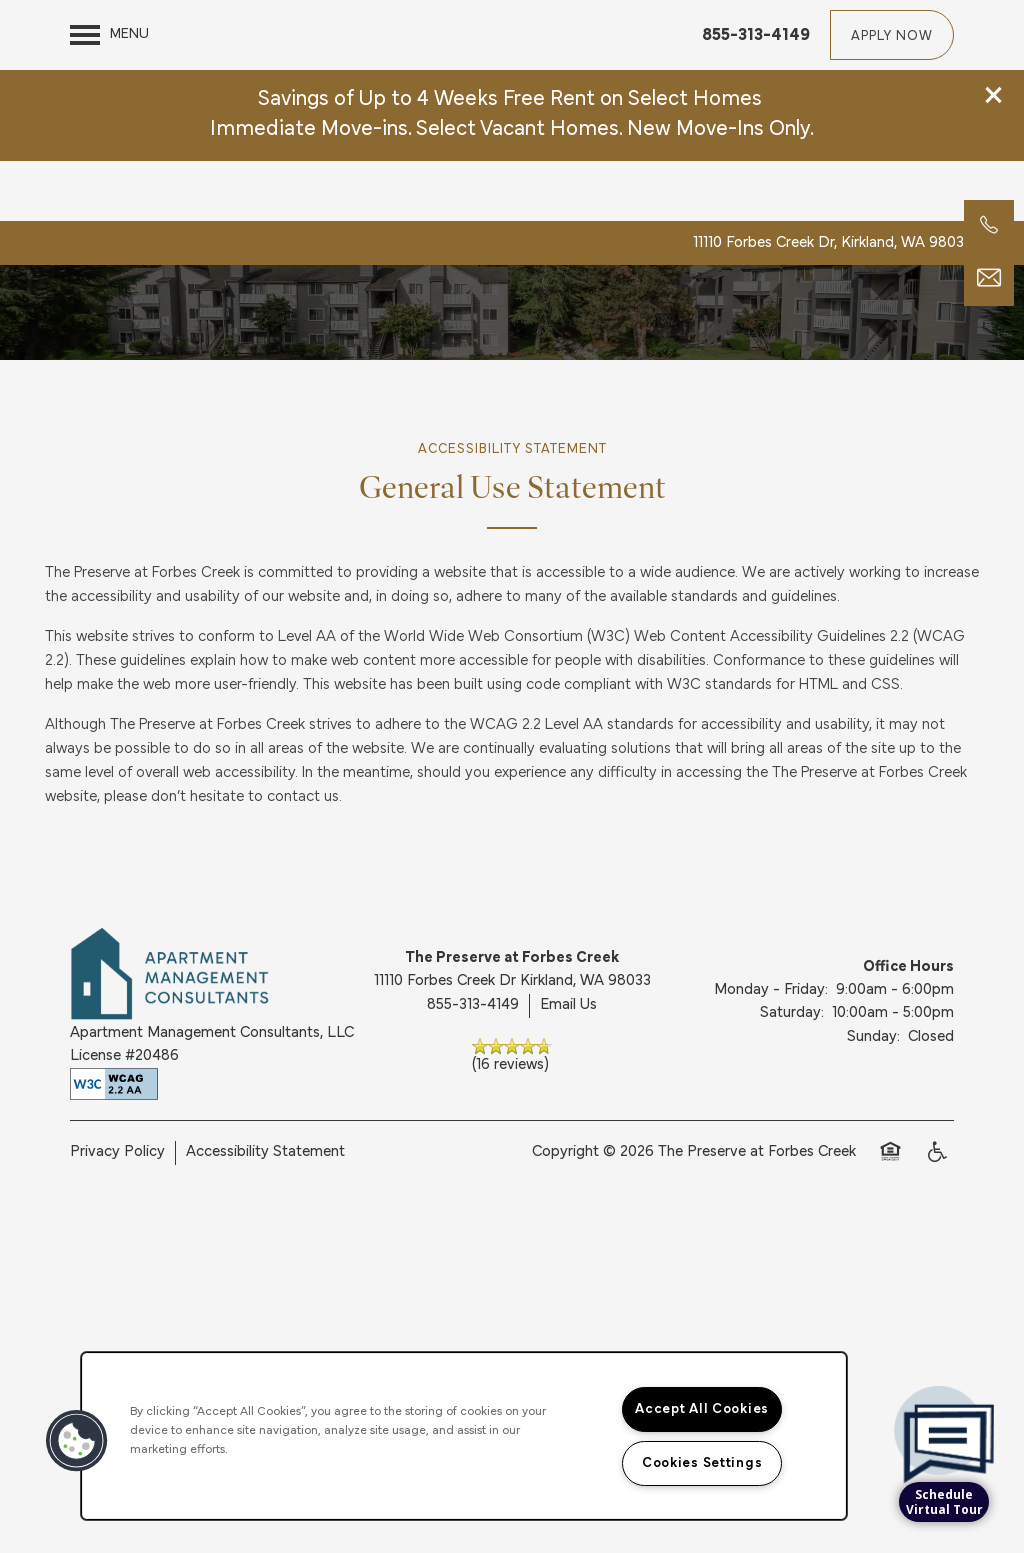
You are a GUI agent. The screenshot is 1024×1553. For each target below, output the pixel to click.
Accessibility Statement (265, 1216)
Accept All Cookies (702, 1409)
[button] (994, 25)
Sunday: (873, 1100)
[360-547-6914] (989, 225)
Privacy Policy (117, 1216)
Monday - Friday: (771, 1054)
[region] (464, 1436)
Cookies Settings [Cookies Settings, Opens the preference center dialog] (702, 1463)
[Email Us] (989, 278)
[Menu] (109, 126)
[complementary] (944, 1390)
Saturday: (792, 1077)
